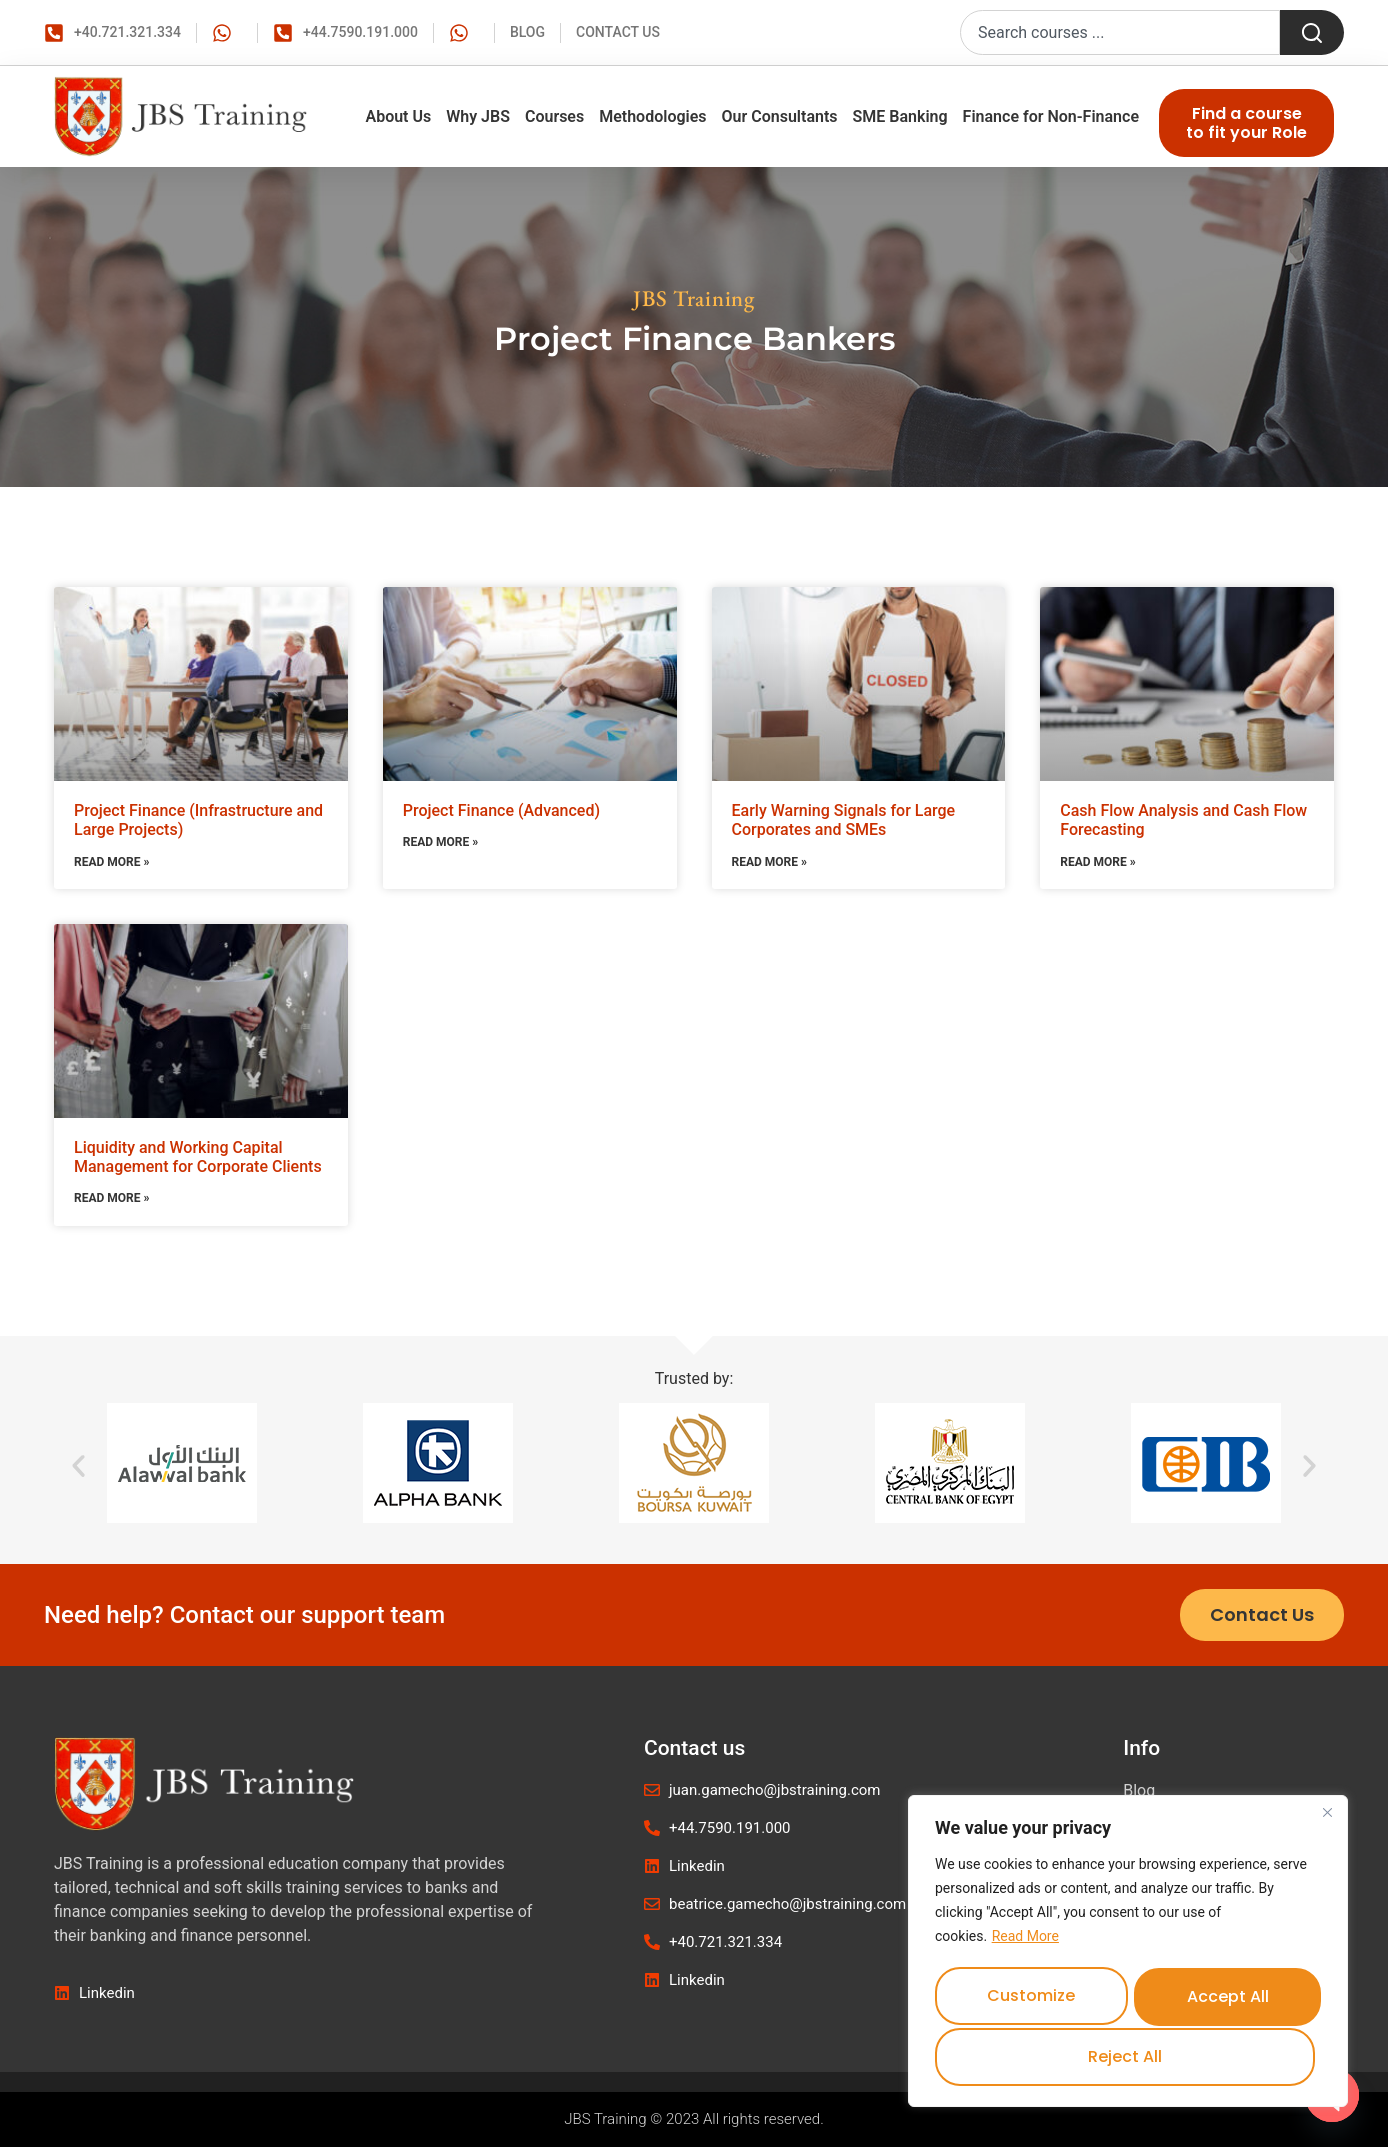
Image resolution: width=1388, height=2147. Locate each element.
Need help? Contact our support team (244, 1615)
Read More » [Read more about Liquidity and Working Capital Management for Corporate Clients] (111, 1198)
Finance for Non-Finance (1051, 116)
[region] (1128, 1954)
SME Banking (900, 116)
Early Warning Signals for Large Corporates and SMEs (844, 820)
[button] (78, 1465)
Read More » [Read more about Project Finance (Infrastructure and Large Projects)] (111, 862)
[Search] (1312, 32)
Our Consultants (780, 116)
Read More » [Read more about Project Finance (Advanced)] (440, 842)
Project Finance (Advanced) (501, 810)
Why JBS (478, 116)
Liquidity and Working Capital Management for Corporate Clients (198, 1157)
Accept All (1128, 2056)
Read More (1025, 1942)
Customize (1031, 1998)
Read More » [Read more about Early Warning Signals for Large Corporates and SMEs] (769, 862)
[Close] (1327, 1818)
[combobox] (1120, 32)
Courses (554, 116)
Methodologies (652, 116)
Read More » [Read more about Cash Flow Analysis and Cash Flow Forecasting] (1097, 862)
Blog (1139, 1790)
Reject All (1224, 1998)
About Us (398, 116)
